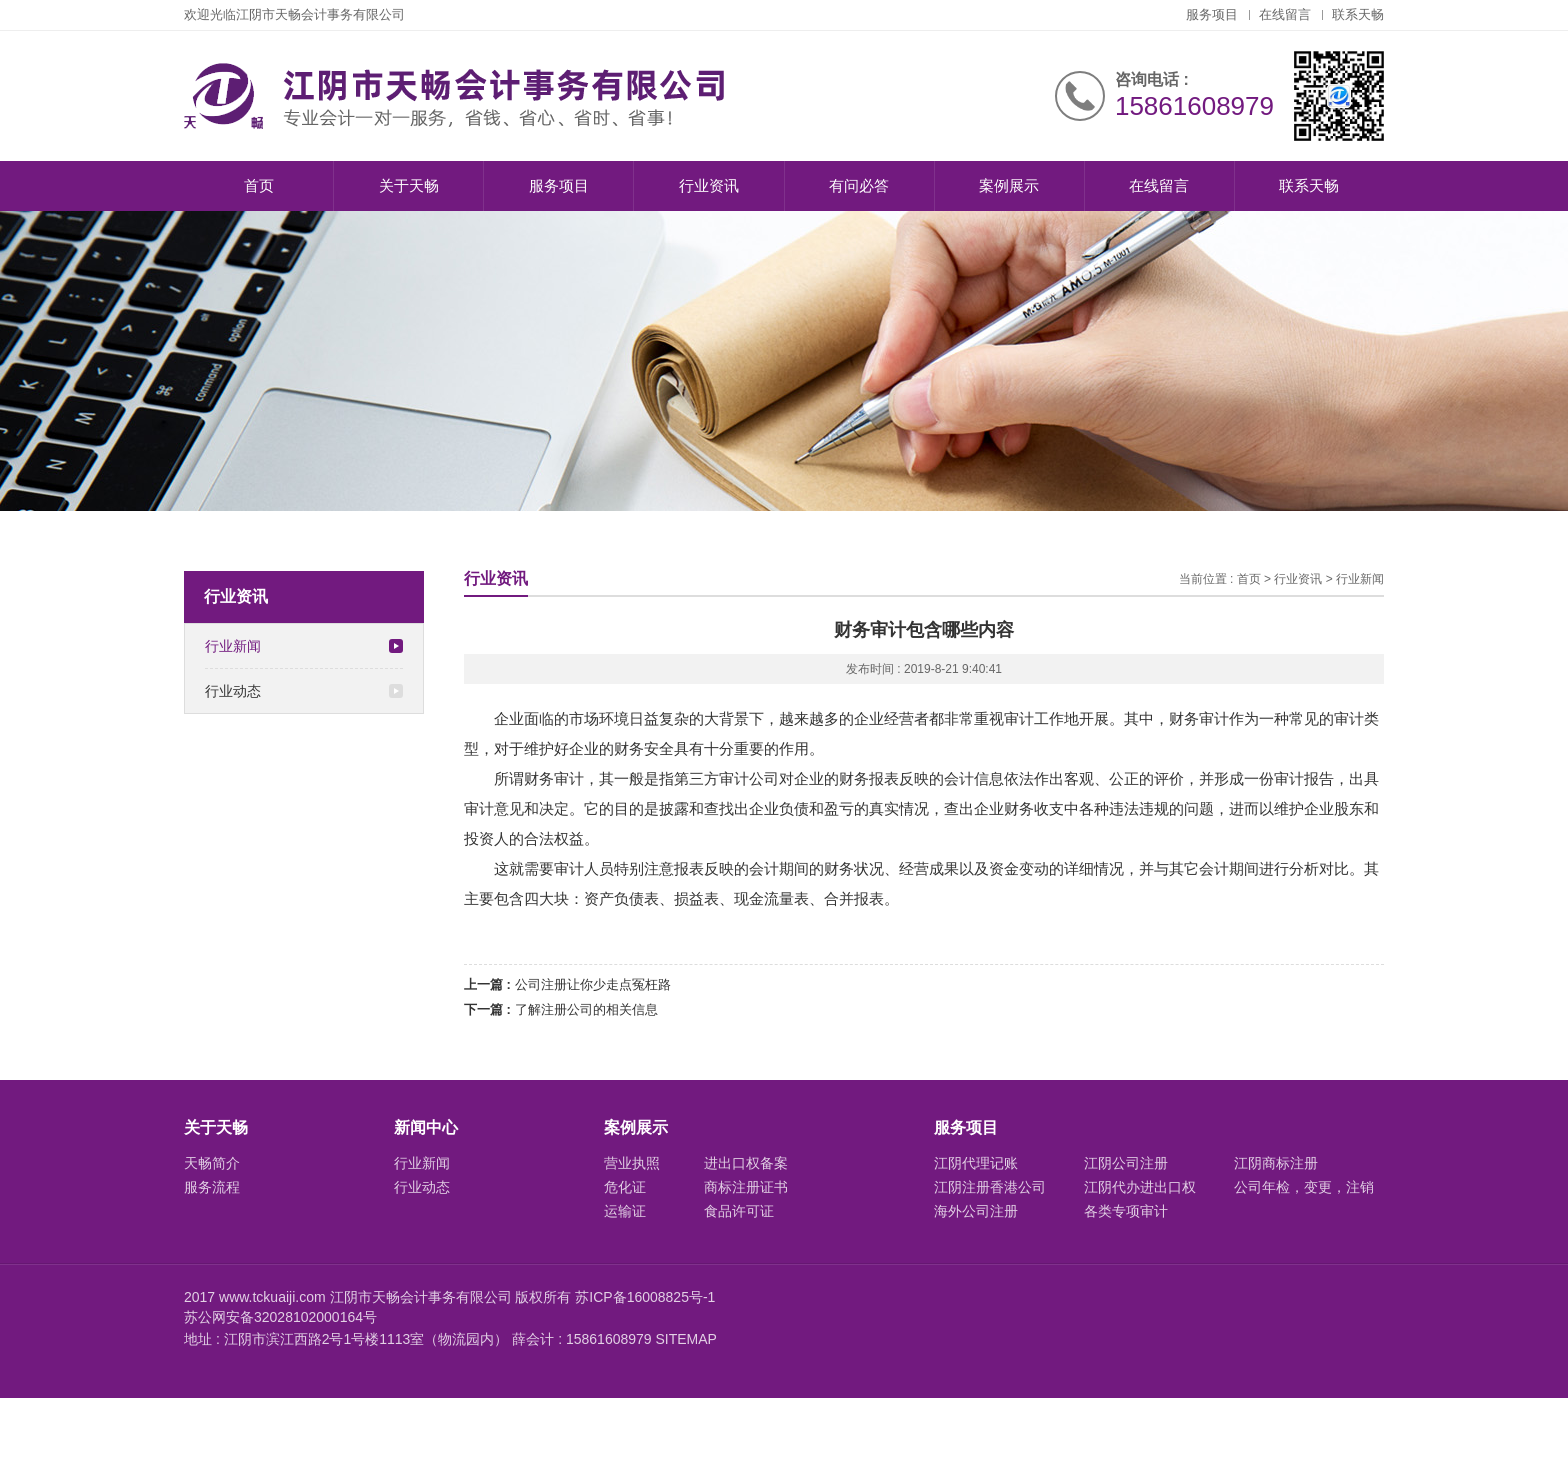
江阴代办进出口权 (1140, 1187)
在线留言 (1285, 14)
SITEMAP (685, 1339)
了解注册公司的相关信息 (586, 1009)
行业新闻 (304, 646)
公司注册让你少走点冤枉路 (593, 984)
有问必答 (859, 185)
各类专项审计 (1126, 1211)
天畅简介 (212, 1163)
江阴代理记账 (976, 1163)
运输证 (625, 1211)
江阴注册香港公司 (990, 1187)
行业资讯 (709, 185)
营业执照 (632, 1163)
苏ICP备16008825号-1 (645, 1297)
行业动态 (304, 691)
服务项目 (1212, 14)
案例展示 (1009, 185)
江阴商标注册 (1276, 1163)
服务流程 (212, 1187)
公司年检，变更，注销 (1304, 1187)
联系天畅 (1358, 14)
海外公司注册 (976, 1211)
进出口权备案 (746, 1163)
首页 (259, 185)
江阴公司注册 (1126, 1163)
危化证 (625, 1187)
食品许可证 (739, 1211)
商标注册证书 (746, 1187)
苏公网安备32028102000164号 (280, 1317)
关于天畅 (409, 185)
